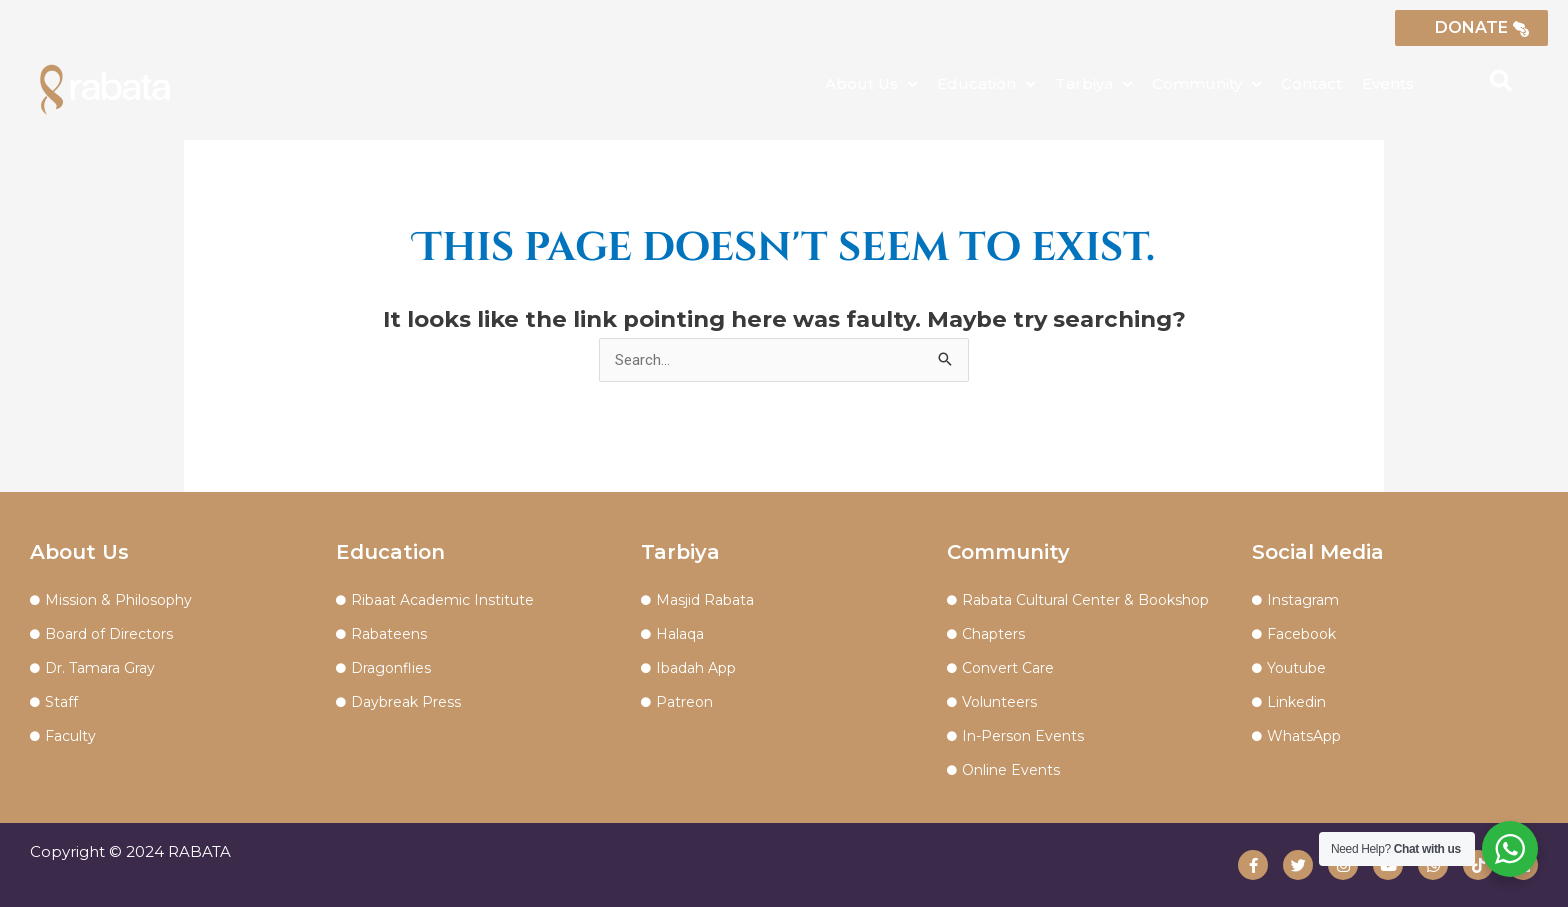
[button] (1501, 81)
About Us (871, 84)
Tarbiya (1093, 84)
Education (986, 84)
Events (1388, 83)
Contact (1311, 83)
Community (1206, 84)
